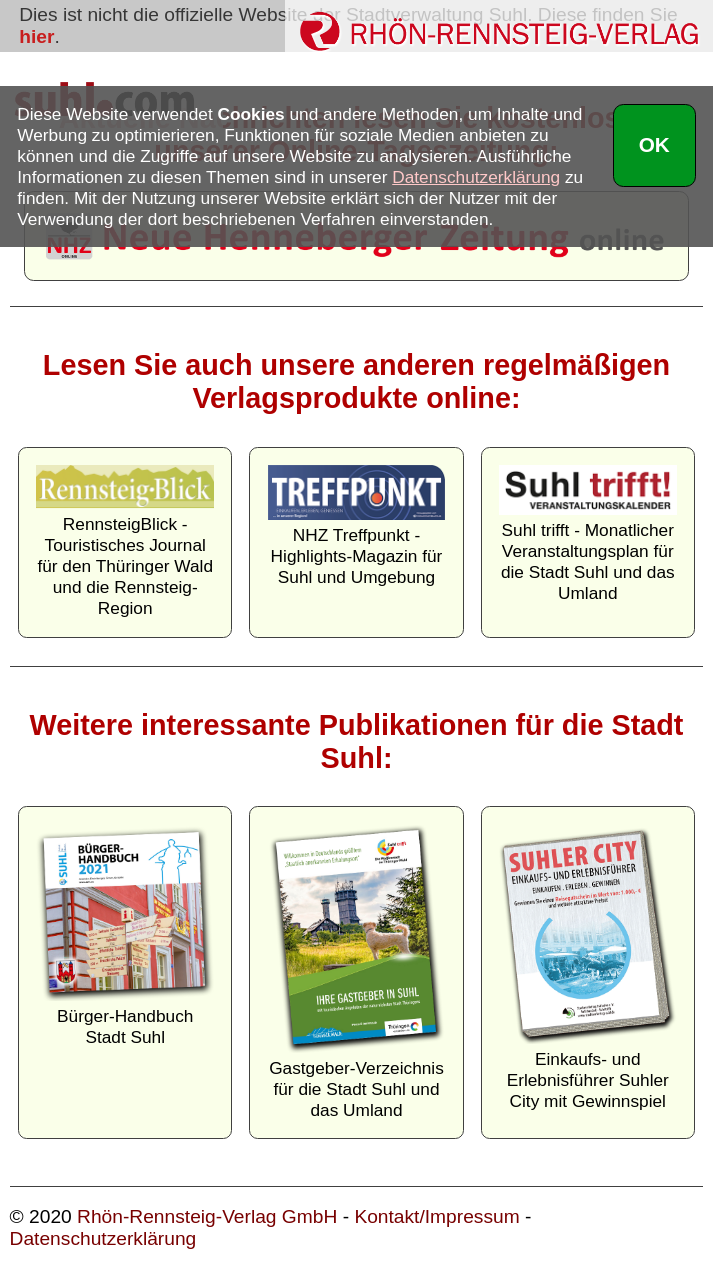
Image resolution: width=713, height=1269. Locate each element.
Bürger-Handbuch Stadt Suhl (124, 936)
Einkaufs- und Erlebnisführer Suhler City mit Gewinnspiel (587, 968)
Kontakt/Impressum (436, 1216)
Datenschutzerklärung (103, 1238)
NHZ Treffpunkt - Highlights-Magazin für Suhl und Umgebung (356, 526)
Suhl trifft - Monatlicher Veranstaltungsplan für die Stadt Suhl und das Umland (587, 534)
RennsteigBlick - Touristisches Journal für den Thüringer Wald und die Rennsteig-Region (124, 542)
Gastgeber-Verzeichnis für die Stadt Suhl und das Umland (356, 972)
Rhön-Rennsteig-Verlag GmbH (207, 1216)
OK (654, 144)
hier (36, 36)
